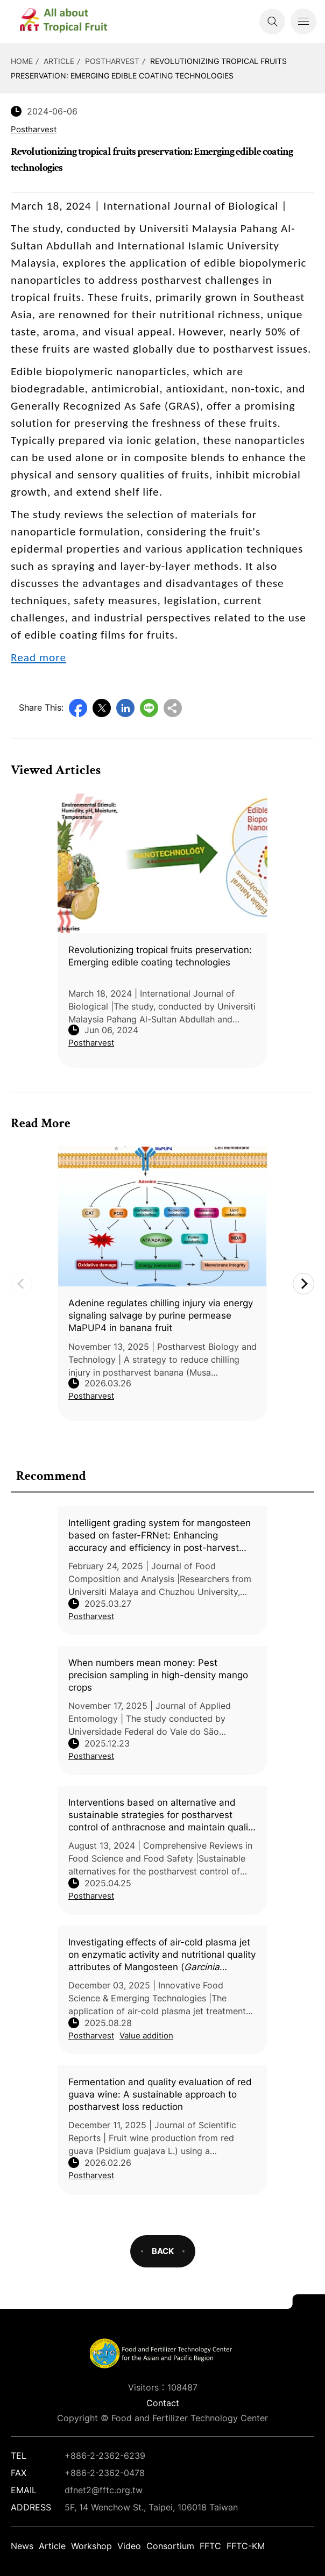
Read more (38, 657)
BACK (163, 2251)
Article (59, 61)
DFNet (73, 21)
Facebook (78, 708)
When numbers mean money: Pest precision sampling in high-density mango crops (158, 1675)
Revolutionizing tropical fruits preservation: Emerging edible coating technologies (160, 956)
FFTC (210, 2546)
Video (129, 2546)
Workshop (91, 2546)
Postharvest (112, 61)
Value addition (146, 2035)
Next (303, 1283)
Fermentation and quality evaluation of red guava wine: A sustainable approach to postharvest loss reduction (160, 2094)
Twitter (102, 708)
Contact (162, 2403)
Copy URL (173, 708)
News (22, 2546)
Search (272, 21)
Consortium (170, 2546)
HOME (22, 61)
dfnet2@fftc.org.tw (104, 2490)
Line (149, 708)
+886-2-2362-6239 (105, 2455)
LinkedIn (125, 708)
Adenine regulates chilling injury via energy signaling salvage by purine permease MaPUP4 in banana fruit (160, 1315)
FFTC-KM (246, 2546)
